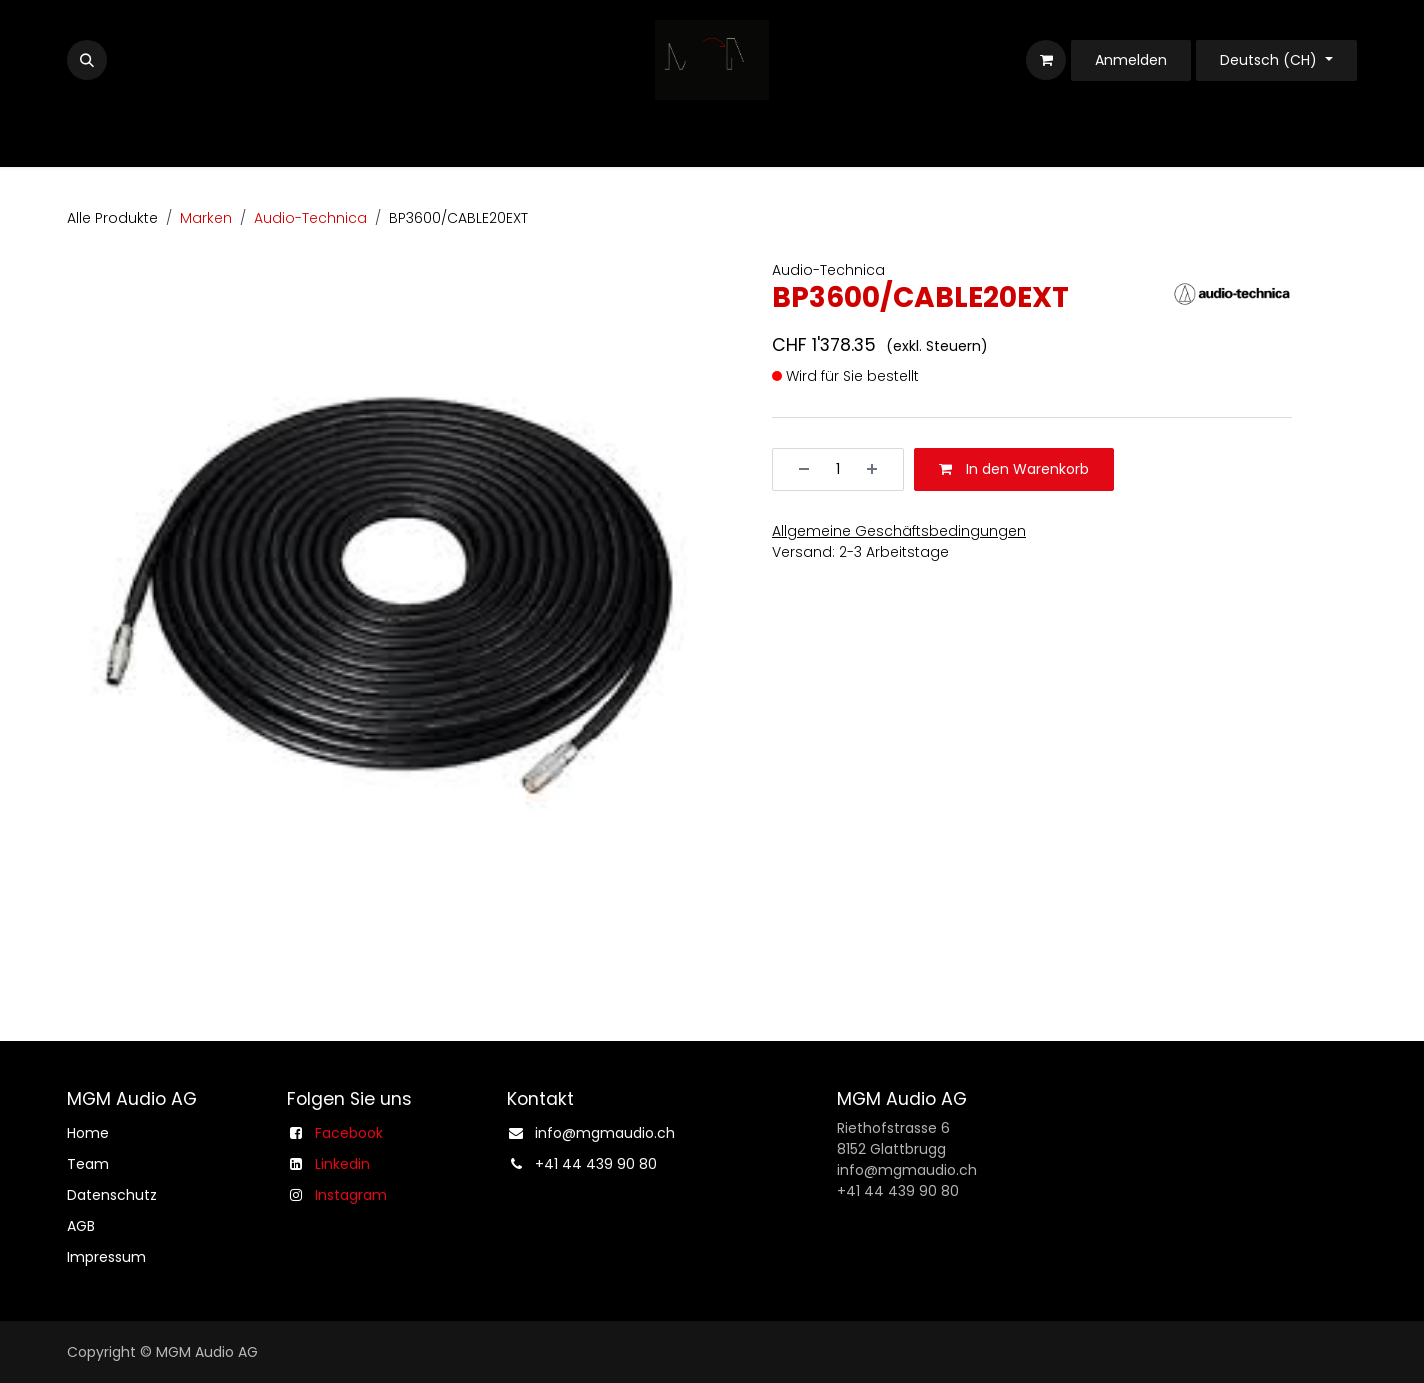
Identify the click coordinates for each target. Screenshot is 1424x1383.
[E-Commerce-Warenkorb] (1046, 60)
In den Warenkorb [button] (1014, 469)
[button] (87, 60)
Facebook (349, 1133)
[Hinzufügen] (879, 469)
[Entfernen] (797, 469)
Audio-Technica (310, 218)
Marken (206, 218)
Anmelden (1131, 60)
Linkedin (342, 1164)
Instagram (351, 1195)
